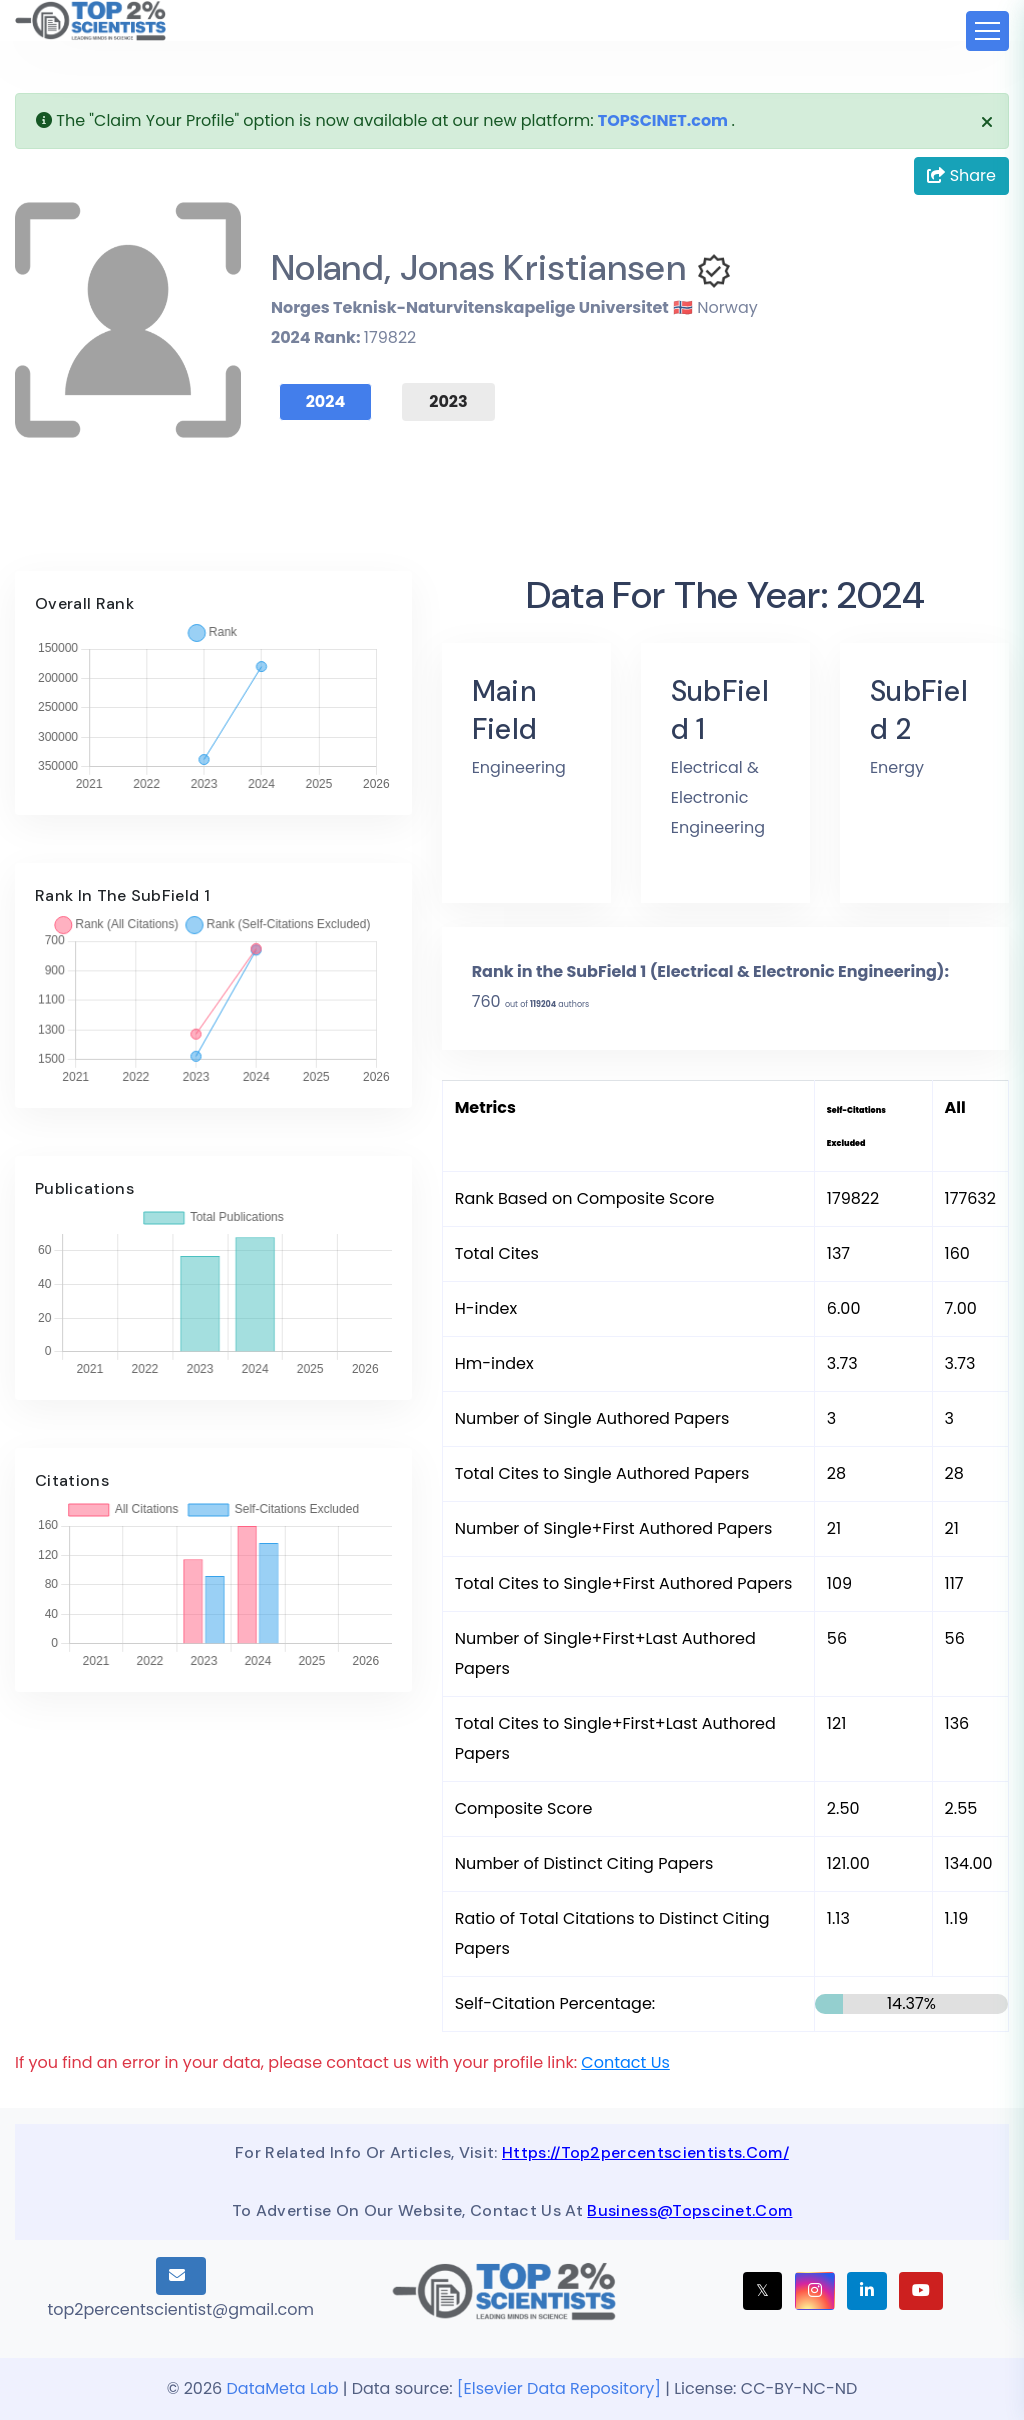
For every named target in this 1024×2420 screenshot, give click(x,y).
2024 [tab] (326, 401)
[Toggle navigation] (987, 31)
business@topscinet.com (689, 2210)
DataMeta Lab (283, 2388)
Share (961, 175)
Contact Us (625, 2062)
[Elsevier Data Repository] (561, 2388)
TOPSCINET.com (663, 120)
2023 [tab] (448, 401)
